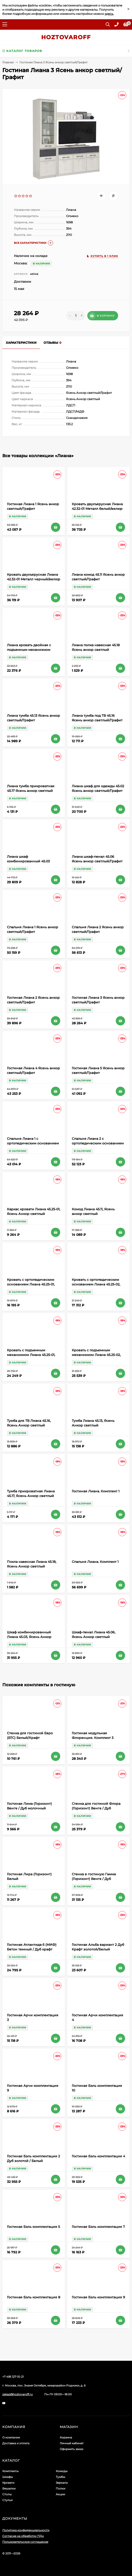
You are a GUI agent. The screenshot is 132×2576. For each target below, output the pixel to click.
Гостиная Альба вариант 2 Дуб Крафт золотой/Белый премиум (98, 1949)
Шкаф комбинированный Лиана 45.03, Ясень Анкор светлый (29, 1637)
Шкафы (7, 2477)
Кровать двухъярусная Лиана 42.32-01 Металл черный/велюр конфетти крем (33, 579)
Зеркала (62, 2482)
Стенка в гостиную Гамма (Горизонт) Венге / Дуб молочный (94, 1878)
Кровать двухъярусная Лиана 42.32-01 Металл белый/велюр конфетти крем (97, 508)
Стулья (7, 2500)
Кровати (8, 2482)
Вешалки (9, 2488)
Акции (60, 2494)
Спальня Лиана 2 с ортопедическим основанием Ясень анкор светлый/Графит (98, 1143)
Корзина (66, 2437)
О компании (11, 2437)
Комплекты (10, 2471)
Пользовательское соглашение (25, 2542)
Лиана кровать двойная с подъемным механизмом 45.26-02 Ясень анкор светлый (33, 649)
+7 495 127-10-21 (13, 2376)
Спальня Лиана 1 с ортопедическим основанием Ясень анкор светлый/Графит (33, 1143)
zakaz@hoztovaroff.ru (17, 2394)
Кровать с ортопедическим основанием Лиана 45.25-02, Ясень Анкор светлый (96, 1284)
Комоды (61, 2471)
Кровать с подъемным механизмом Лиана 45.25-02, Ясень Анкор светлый (96, 1355)
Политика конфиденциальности (25, 2530)
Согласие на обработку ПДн (23, 2536)
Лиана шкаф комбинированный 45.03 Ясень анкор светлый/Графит (32, 861)
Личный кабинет (72, 2443)
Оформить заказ (71, 2449)
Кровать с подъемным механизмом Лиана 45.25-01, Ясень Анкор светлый (31, 1355)
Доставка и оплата (15, 2443)
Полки (60, 2488)
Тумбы (60, 2477)
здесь (109, 14)
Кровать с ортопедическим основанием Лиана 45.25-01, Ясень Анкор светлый (31, 1284)
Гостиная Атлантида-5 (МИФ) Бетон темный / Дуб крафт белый (32, 1949)
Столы (7, 2494)
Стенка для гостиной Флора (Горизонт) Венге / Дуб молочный (96, 1808)
